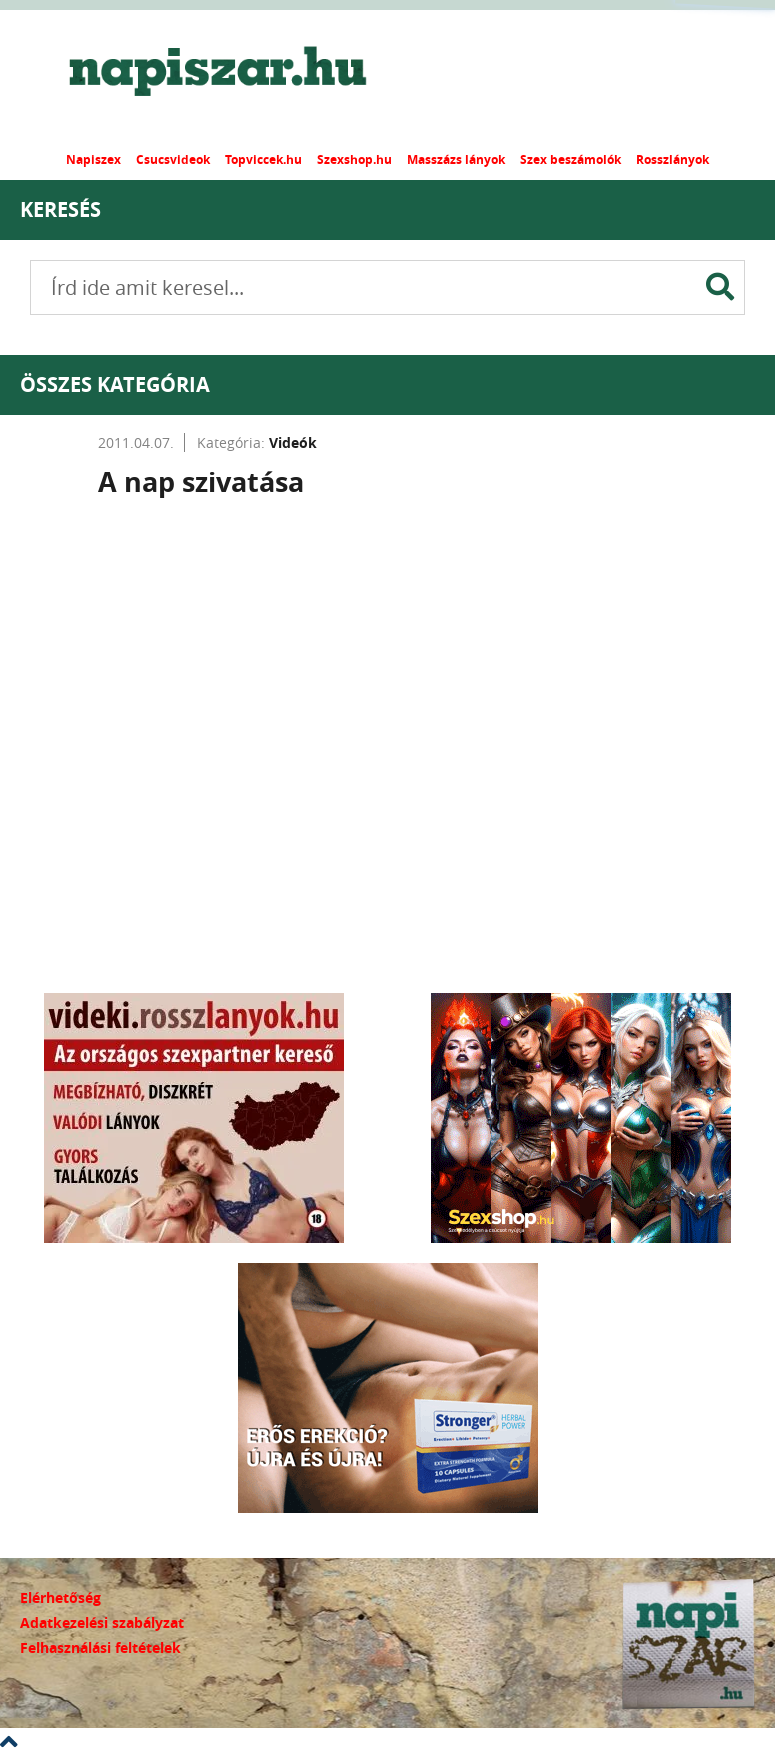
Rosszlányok (672, 159)
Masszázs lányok (456, 159)
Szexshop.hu (354, 159)
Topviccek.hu (263, 159)
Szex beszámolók (570, 159)
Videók (293, 442)
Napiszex (93, 159)
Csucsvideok (173, 159)
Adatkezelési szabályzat (102, 1622)
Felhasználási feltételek (100, 1647)
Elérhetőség (60, 1597)
